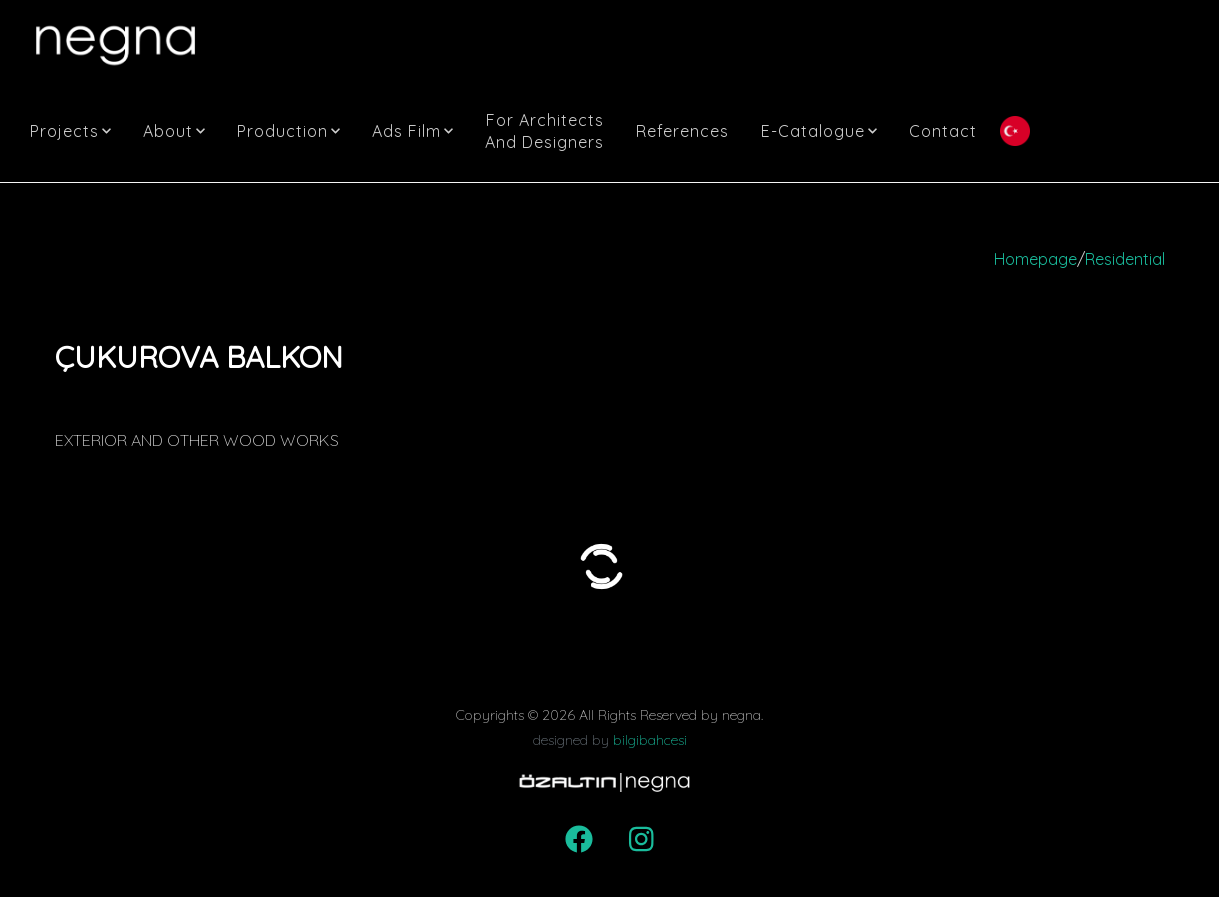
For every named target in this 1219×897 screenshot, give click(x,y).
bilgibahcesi (650, 740)
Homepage (1035, 259)
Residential (1125, 259)
